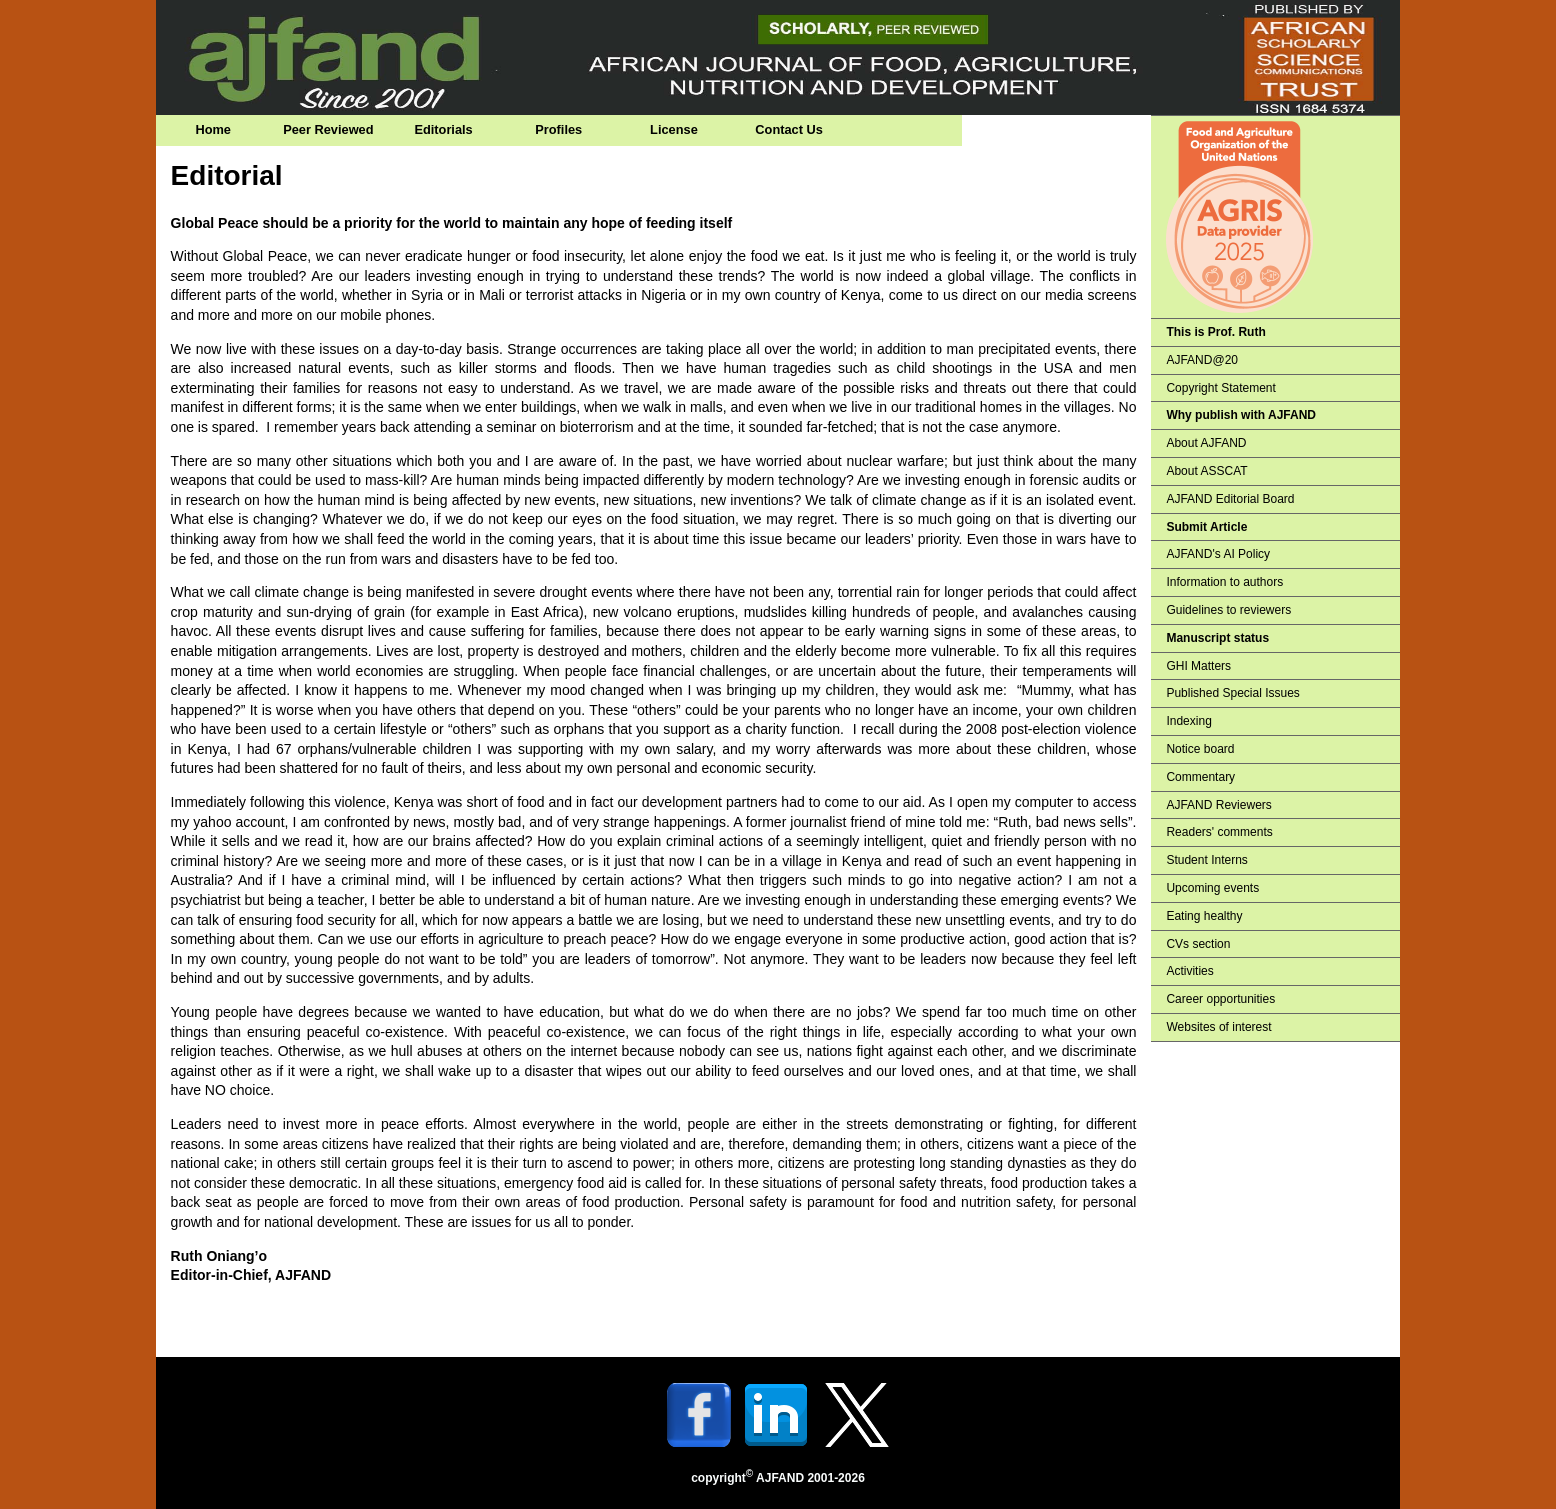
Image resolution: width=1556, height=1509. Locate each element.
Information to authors (1224, 582)
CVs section (1198, 944)
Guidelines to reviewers (1228, 610)
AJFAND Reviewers (1218, 805)
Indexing (1188, 721)
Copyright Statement (1220, 388)
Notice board (1200, 749)
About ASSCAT (1206, 471)
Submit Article (1206, 527)
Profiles (558, 129)
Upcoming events (1212, 888)
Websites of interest (1218, 1027)
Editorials (443, 129)
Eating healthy (1204, 916)
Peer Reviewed (328, 129)
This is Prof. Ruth (1215, 332)
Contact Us (789, 129)
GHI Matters (1198, 666)
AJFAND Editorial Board (1230, 499)
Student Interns (1206, 860)
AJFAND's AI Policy (1218, 554)
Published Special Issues (1232, 693)
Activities (1189, 971)
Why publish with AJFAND (1241, 415)
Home (213, 129)
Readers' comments (1219, 832)
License (674, 129)
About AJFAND (1206, 443)
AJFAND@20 (1202, 360)
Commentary (1200, 777)
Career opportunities (1220, 999)
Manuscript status (1217, 638)
